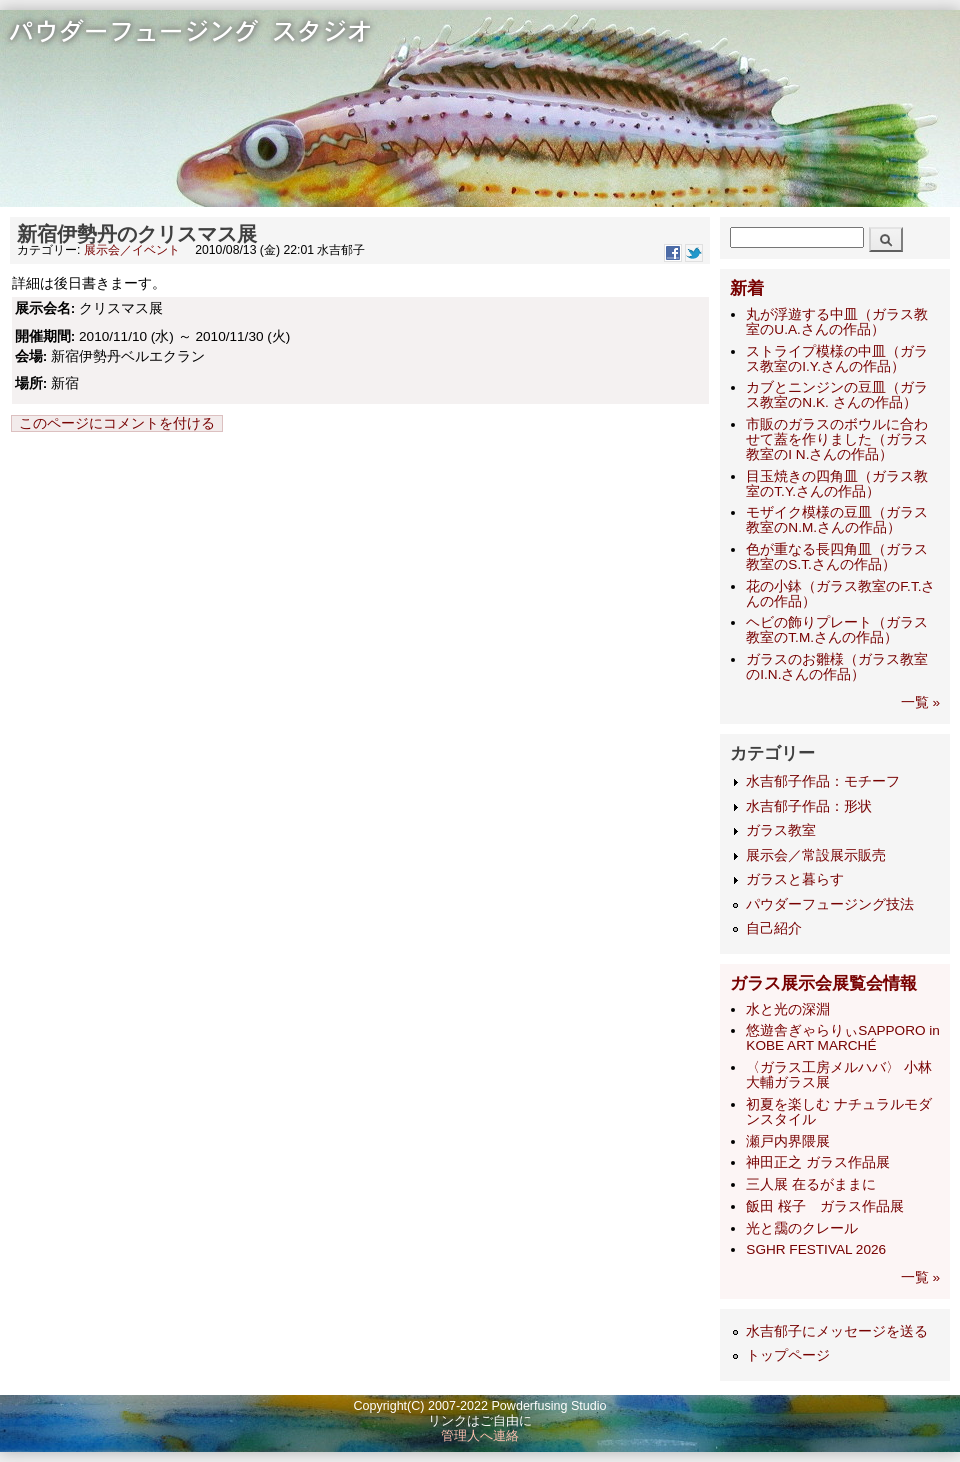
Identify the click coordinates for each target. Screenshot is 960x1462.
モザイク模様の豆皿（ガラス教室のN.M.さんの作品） (837, 520)
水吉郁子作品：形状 (809, 806)
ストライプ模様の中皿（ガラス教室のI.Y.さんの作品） (837, 359)
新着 (747, 288)
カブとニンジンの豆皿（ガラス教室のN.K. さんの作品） (837, 395)
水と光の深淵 (788, 1009)
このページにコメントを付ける (117, 423)
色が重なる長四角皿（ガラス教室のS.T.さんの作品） (837, 557)
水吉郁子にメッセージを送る (837, 1331)
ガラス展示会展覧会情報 (823, 983)
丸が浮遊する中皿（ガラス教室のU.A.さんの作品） (837, 322)
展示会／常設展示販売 (816, 855)
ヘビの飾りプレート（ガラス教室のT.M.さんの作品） (837, 630)
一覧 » (920, 702)
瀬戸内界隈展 (788, 1141)
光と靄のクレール (802, 1228)
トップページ (788, 1355)
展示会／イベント (132, 250)
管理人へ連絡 (480, 1436)
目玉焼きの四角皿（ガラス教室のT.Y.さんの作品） (837, 484)
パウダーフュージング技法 (830, 904)
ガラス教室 (781, 830)
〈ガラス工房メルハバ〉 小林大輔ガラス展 (839, 1075)
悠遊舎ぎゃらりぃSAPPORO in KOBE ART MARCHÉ (843, 1038)
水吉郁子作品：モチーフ (823, 781)
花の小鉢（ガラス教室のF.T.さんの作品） (840, 594)
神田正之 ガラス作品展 (818, 1162)
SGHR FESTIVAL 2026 (816, 1249)
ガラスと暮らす (795, 879)
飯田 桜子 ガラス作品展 (825, 1206)
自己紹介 (774, 928)
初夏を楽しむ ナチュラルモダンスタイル (839, 1112)
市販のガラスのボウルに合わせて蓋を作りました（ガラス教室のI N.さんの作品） (837, 439)
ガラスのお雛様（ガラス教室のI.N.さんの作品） (837, 667)
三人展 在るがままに (811, 1184)
